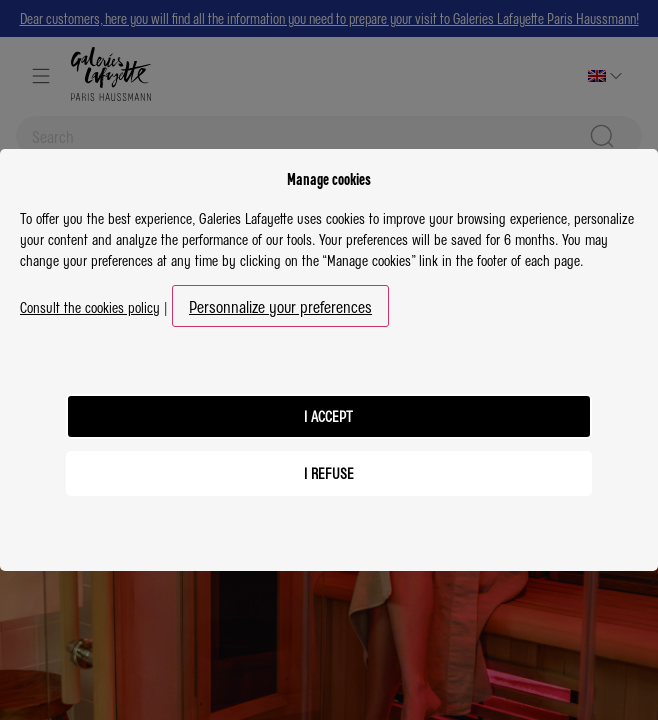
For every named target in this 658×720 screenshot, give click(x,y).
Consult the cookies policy (90, 307)
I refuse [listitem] (329, 473)
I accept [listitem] (328, 416)
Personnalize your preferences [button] (280, 306)
